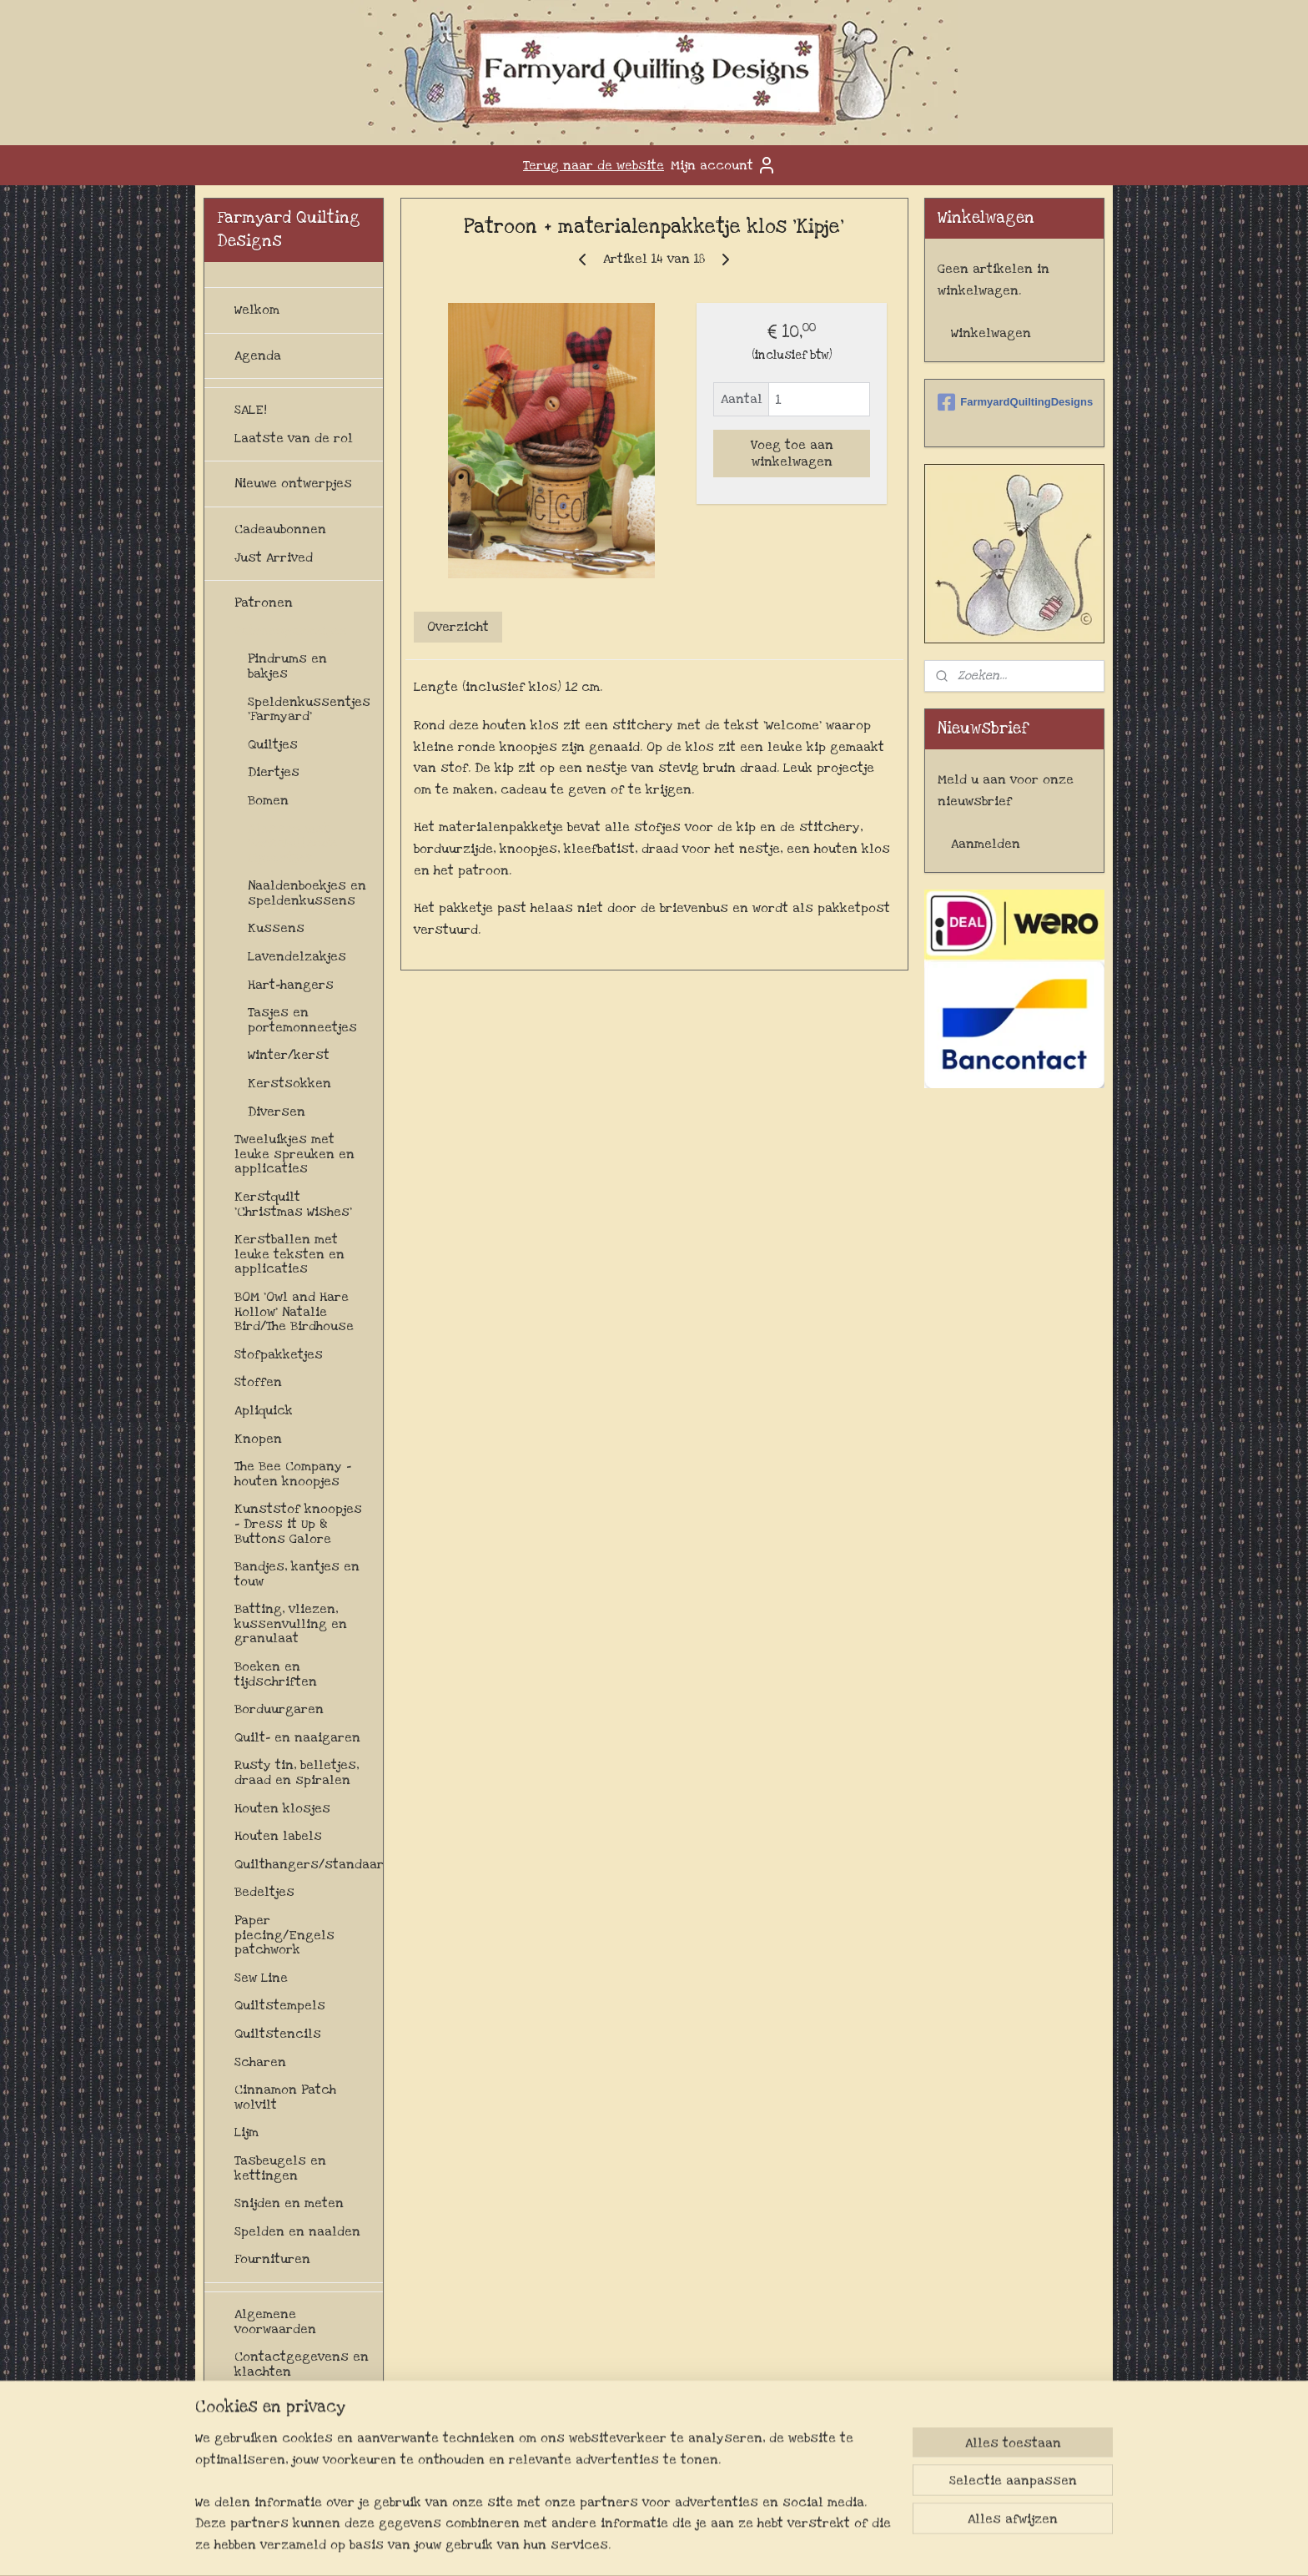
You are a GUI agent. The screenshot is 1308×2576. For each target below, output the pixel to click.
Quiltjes (273, 744)
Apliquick (263, 1410)
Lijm (246, 2132)
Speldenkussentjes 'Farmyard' (309, 709)
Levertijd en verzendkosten (282, 2435)
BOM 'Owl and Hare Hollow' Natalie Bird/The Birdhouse (294, 1311)
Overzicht (458, 626)
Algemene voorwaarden (275, 2321)
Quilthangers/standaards (308, 1864)
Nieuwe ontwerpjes (293, 483)
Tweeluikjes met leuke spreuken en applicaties (294, 1154)
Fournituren (272, 2259)
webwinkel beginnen (717, 2545)
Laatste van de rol (293, 438)
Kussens (276, 928)
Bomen (268, 800)
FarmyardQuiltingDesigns (1014, 402)
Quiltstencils (277, 2033)
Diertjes (273, 772)
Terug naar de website (593, 165)
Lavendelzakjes (297, 956)
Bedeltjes (264, 1891)
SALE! (250, 409)
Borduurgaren (279, 1709)
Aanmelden (985, 843)
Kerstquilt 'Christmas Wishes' (293, 1204)
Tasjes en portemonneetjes (302, 1020)
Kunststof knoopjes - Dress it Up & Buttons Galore (298, 1523)
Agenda (257, 355)
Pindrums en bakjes (287, 666)
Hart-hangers (291, 984)
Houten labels (278, 1835)
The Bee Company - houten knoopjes (292, 1474)
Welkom (256, 309)
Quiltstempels (279, 2005)
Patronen (263, 602)
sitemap (630, 2545)
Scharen (260, 2062)
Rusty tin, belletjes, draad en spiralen (296, 1772)
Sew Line (261, 1977)
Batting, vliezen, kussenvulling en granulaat (290, 1623)
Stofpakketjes (278, 1354)
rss (662, 2545)
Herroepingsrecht (292, 2399)
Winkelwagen (991, 333)
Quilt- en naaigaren (297, 1737)
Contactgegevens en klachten (301, 2364)
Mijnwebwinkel (844, 2545)
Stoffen (258, 1382)
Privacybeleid (276, 2470)
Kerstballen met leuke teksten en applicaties (289, 1254)
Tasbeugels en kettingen (280, 2168)
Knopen (258, 1438)
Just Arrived (273, 557)
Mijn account (724, 165)
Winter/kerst (289, 1054)
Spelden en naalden (297, 2231)
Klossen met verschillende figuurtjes (292, 843)
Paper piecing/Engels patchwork (284, 1935)
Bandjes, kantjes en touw (297, 1574)
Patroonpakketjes (290, 631)
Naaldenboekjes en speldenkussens (307, 893)
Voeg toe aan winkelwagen (791, 453)
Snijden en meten (289, 2203)
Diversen (276, 1111)
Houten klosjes (282, 1808)
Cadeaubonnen (280, 529)
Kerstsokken (289, 1083)
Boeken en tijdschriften (275, 1674)
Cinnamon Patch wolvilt (285, 2097)
